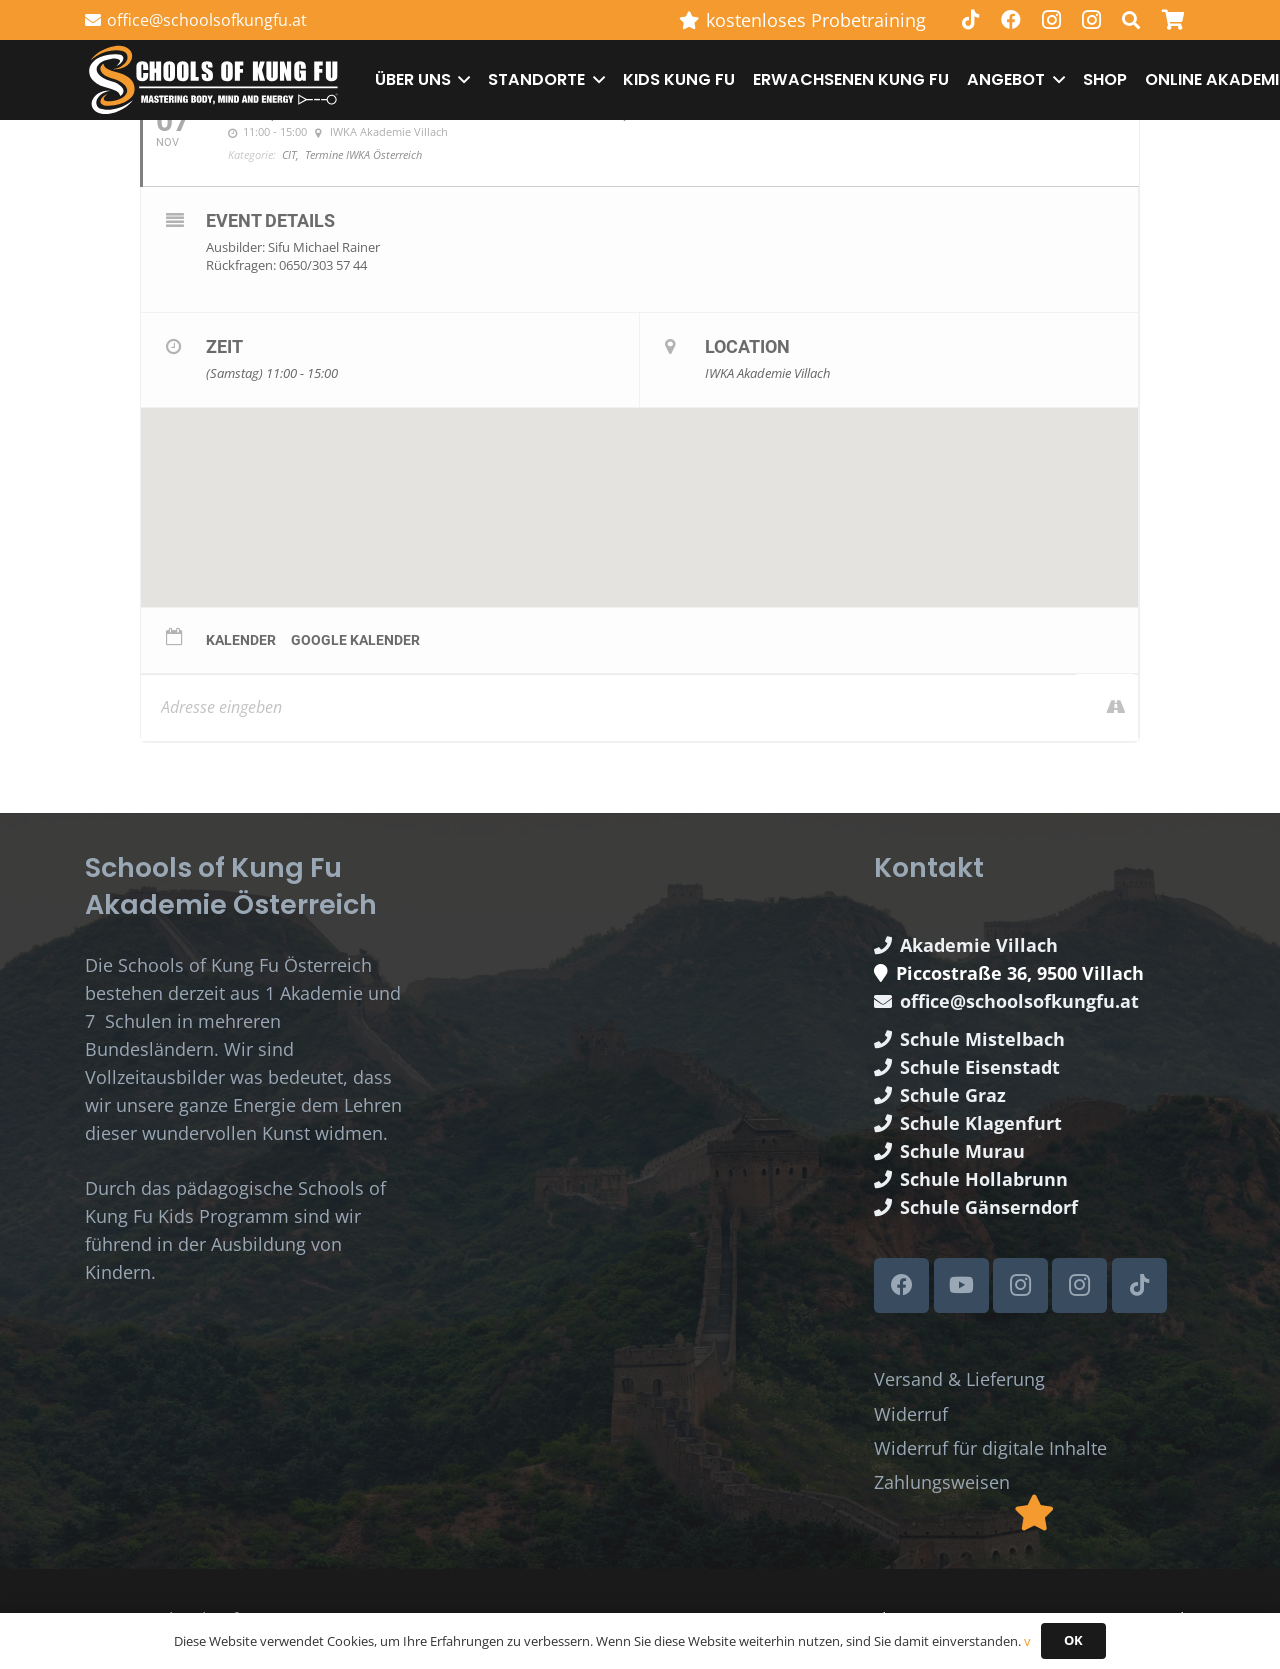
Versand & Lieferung (959, 1379)
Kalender (241, 640)
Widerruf (911, 1414)
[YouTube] (961, 1285)
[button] (461, 80)
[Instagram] (1051, 20)
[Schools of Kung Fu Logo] (215, 80)
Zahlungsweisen (942, 1482)
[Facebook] (1011, 20)
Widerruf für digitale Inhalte (990, 1448)
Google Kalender (355, 640)
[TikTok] (971, 20)
